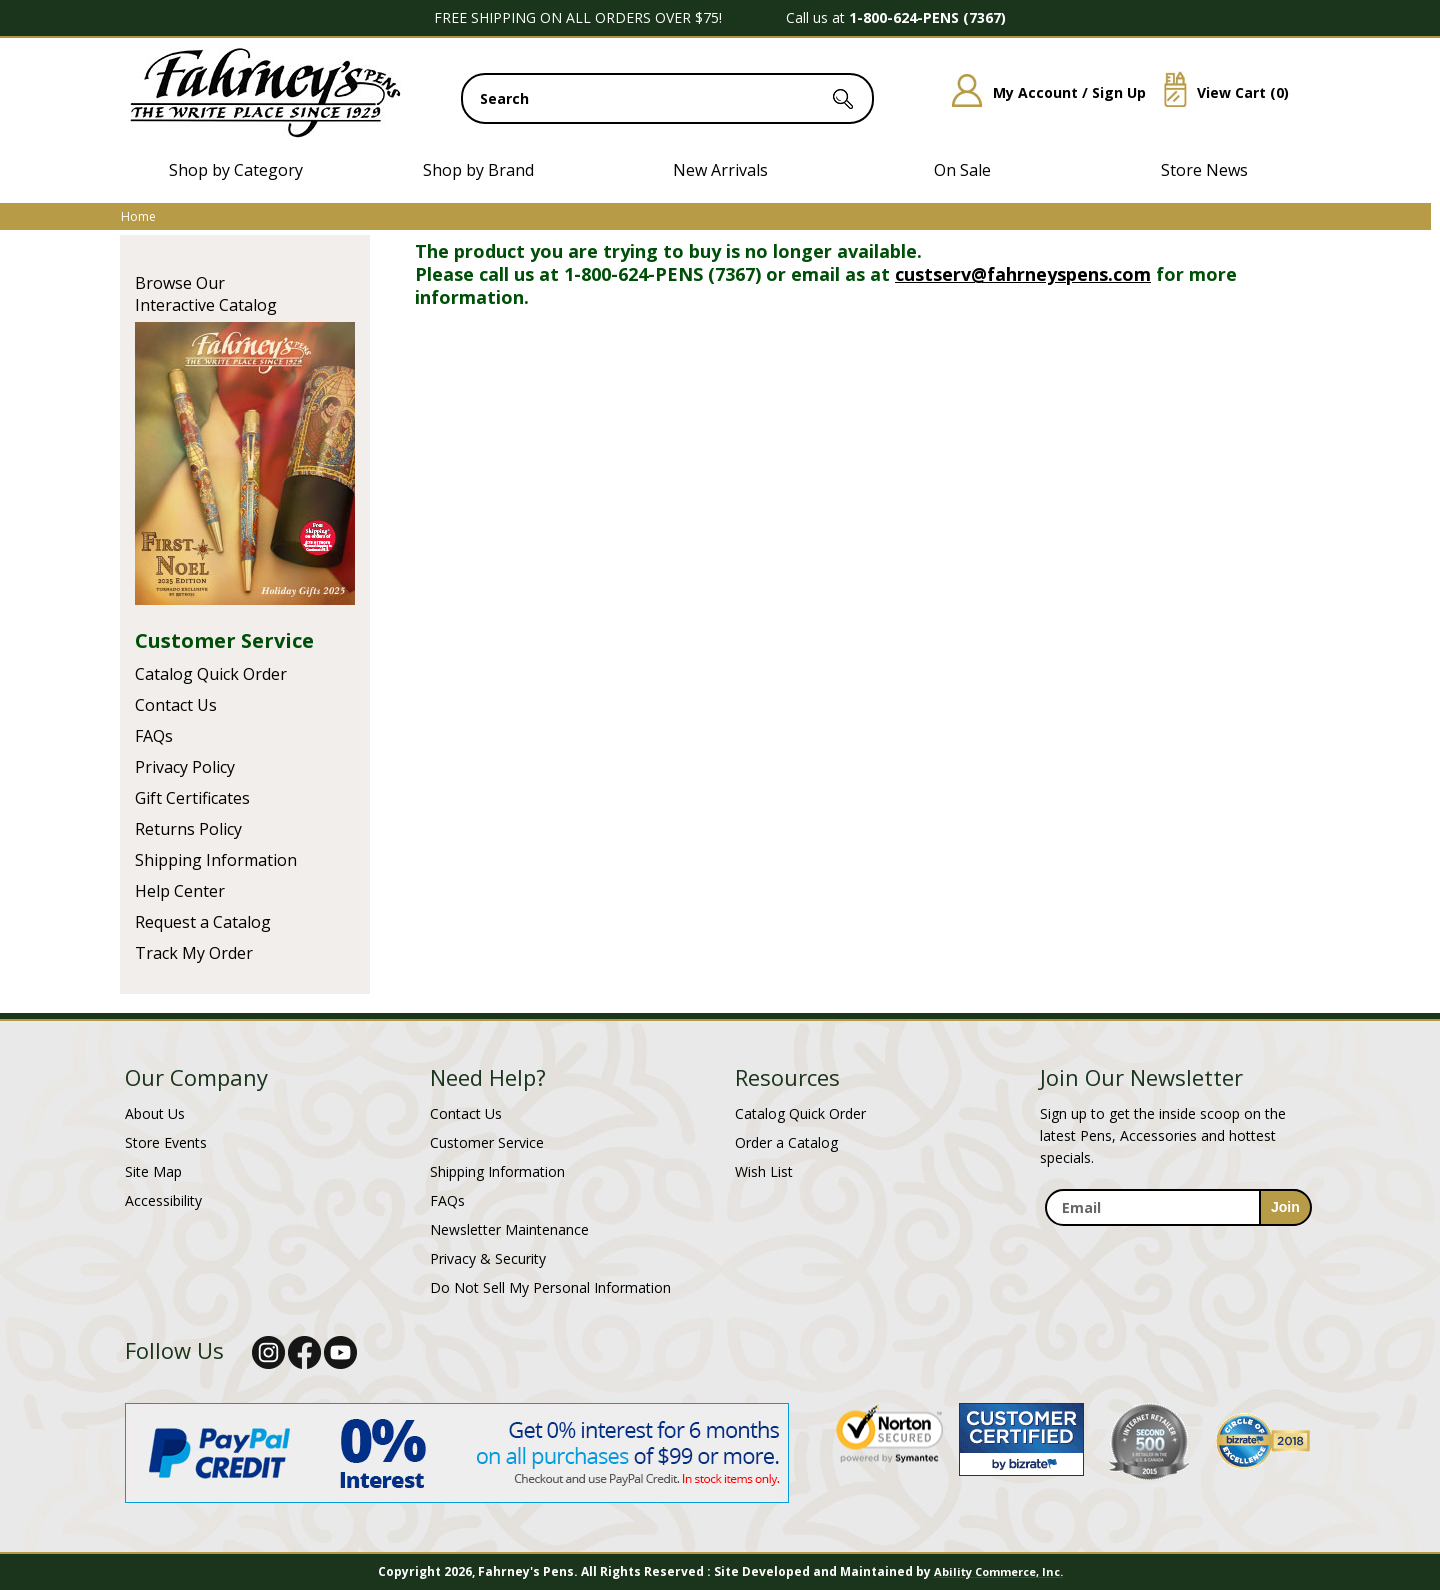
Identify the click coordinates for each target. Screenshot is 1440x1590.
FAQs (154, 736)
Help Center (180, 891)
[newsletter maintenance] (1177, 1237)
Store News (1204, 170)
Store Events (166, 1142)
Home (138, 216)
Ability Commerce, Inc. (998, 1571)
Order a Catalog (786, 1142)
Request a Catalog (203, 922)
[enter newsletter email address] (1178, 1207)
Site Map (153, 1171)
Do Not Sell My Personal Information (550, 1287)
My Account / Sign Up (1041, 92)
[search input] (667, 98)
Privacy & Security (488, 1258)
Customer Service (224, 640)
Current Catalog (245, 463)
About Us (155, 1113)
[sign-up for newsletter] (1285, 1207)
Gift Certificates (192, 798)
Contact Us (176, 705)
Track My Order (194, 953)
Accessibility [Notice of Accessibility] (163, 1200)
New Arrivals (720, 170)
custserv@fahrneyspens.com (1023, 274)
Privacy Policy (185, 767)
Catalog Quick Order (211, 674)
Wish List (764, 1171)
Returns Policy (188, 829)
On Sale (962, 170)
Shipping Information (216, 860)
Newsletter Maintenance (509, 1229)
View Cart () (1219, 92)
